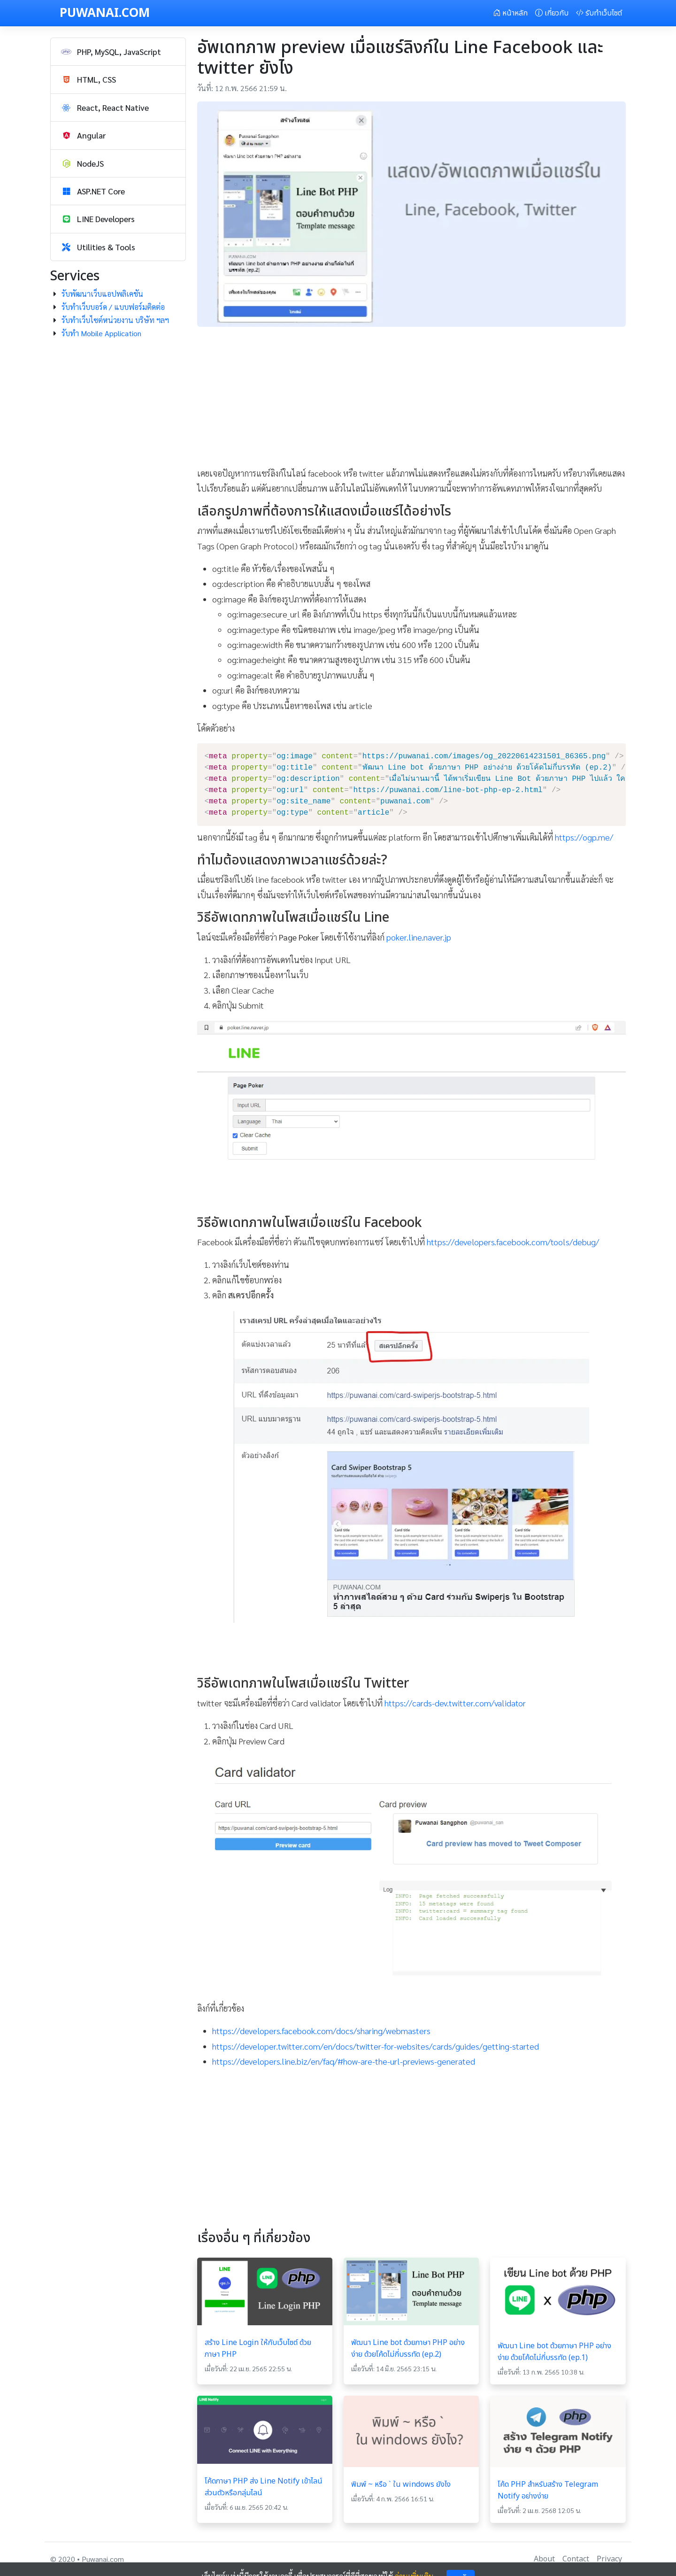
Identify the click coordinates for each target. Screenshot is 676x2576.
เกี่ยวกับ (551, 13)
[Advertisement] (411, 400)
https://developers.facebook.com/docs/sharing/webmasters (321, 2030)
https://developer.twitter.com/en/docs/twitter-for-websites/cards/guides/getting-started (375, 2046)
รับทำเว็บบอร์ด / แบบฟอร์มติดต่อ (113, 307)
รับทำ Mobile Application (101, 333)
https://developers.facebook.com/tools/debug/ (513, 1241)
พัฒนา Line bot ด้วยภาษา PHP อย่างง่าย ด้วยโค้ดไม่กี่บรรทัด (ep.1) (554, 2351)
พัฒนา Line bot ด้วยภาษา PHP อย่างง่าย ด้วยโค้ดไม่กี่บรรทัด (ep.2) (408, 2348)
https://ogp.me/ (584, 837)
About (544, 2559)
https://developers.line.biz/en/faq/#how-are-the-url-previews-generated (343, 2061)
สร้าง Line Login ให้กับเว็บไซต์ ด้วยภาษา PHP (258, 2348)
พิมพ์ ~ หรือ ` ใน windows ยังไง (401, 2484)
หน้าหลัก (510, 13)
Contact (575, 2559)
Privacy (609, 2559)
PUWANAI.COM (105, 13)
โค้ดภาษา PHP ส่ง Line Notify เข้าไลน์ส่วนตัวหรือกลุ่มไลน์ (264, 2487)
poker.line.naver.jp (418, 937)
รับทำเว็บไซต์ (599, 13)
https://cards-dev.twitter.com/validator (455, 1702)
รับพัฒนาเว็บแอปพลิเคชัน (102, 294)
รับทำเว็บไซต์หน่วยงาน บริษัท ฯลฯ (115, 320)
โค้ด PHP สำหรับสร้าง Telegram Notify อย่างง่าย (548, 2490)
